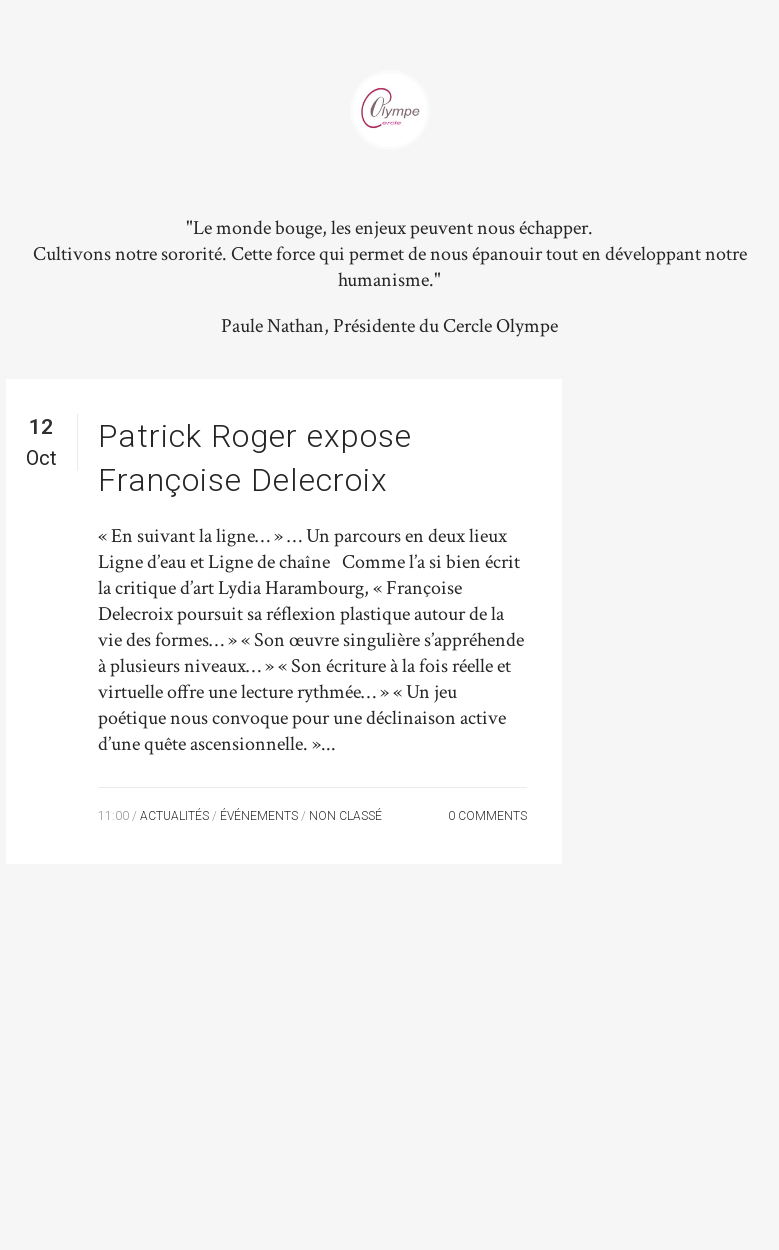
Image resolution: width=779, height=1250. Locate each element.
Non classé (345, 816)
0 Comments (487, 816)
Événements (259, 816)
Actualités (174, 816)
